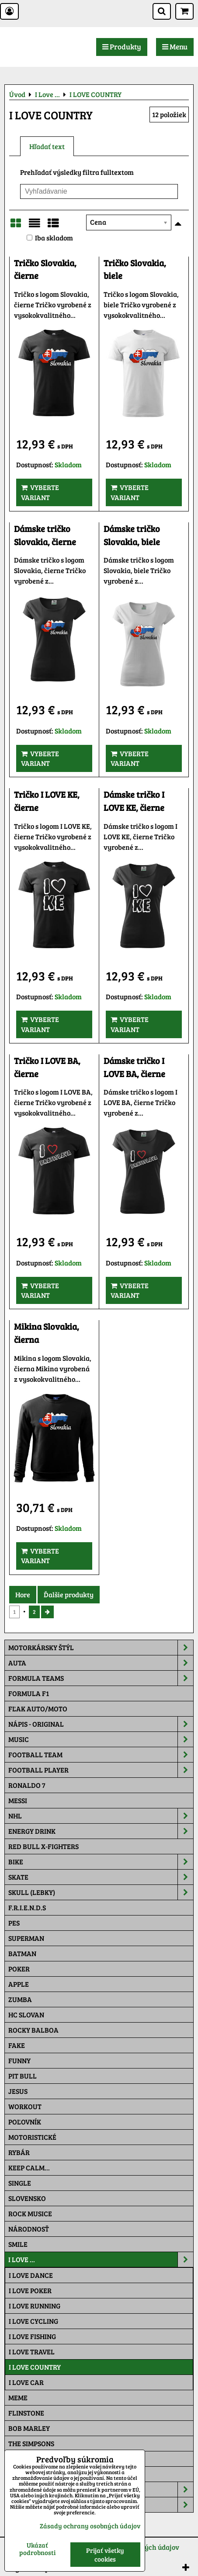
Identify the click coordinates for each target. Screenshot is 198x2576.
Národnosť (28, 2228)
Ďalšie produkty (69, 1594)
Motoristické (32, 2136)
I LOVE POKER (30, 2290)
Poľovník (24, 2121)
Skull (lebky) (100, 1892)
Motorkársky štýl (100, 1647)
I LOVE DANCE (31, 2275)
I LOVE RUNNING (34, 2305)
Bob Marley (29, 2428)
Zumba (20, 1999)
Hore (22, 1594)
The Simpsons (31, 2443)
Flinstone (26, 2412)
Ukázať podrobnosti (37, 2548)
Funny (19, 2060)
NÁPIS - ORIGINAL (100, 1724)
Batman (22, 1953)
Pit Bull (22, 2075)
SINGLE (19, 2182)
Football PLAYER (100, 1770)
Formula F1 (28, 1693)
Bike (100, 1861)
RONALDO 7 (26, 1785)
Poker (19, 1968)
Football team (100, 1754)
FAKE (16, 2045)
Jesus (18, 2091)
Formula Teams (100, 1678)
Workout (25, 2106)
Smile (18, 2244)
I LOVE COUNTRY (35, 2366)
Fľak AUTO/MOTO (37, 1708)
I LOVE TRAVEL (32, 2351)
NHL (100, 1815)
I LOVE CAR (26, 2382)
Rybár (19, 2152)
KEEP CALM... (29, 2167)
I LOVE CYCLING (33, 2321)
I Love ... (100, 2259)
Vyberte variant (40, 492)
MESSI (17, 1800)
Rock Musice (30, 2213)
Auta (100, 1662)
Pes (14, 1922)
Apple (18, 1983)
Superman (26, 1938)
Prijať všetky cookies (105, 2554)
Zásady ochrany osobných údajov (90, 2525)
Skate (100, 1877)
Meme (18, 2397)
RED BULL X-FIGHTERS (43, 1846)
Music (100, 1739)
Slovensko (27, 2198)
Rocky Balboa (33, 2029)
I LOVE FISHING (32, 2336)
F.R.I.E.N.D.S (27, 1907)
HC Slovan (26, 2014)
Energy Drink (100, 1831)
